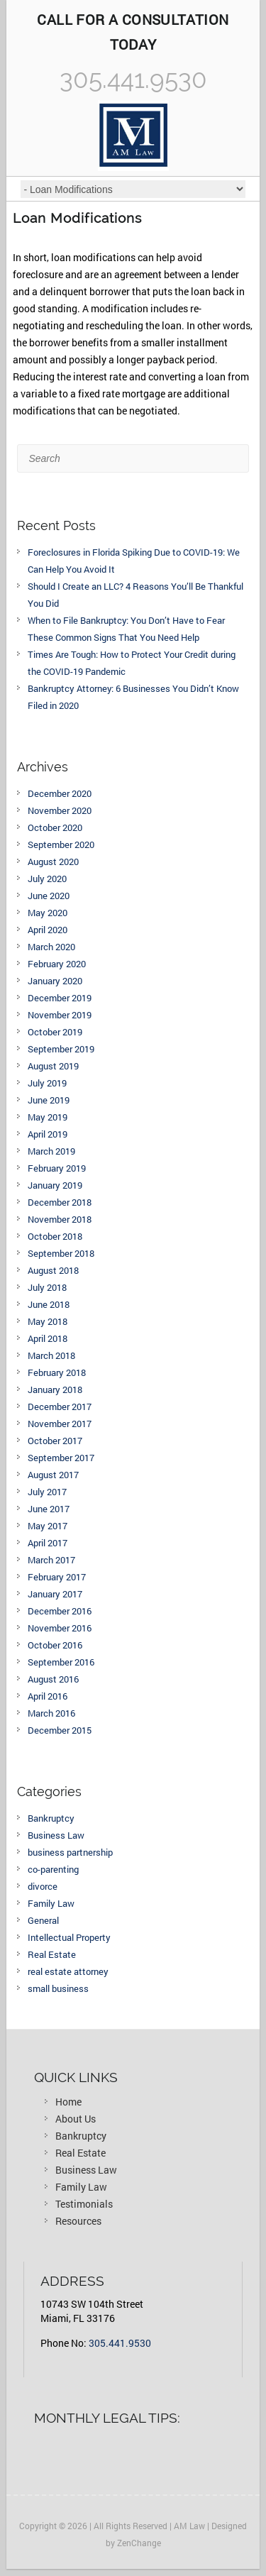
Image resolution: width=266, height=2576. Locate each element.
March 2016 (51, 1713)
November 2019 (60, 1014)
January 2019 (55, 1185)
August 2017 (53, 1474)
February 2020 (57, 963)
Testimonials (84, 2204)
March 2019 (51, 1151)
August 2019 (53, 1065)
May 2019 (47, 1117)
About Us (75, 2118)
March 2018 (51, 1355)
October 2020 (55, 827)
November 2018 (60, 1219)
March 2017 (51, 1559)
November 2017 (60, 1423)
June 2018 (49, 1304)
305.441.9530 (120, 2343)
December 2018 (60, 1202)
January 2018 (55, 1389)
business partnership (70, 1852)
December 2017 (60, 1406)
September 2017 (61, 1457)
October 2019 (55, 1031)
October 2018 (55, 1236)
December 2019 (60, 997)
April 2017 (47, 1542)
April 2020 (47, 929)
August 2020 (53, 861)
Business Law (56, 1835)
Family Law (51, 1903)
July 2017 (47, 1491)
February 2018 (57, 1372)
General (43, 1920)
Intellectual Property (69, 1937)
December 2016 (60, 1611)
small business (58, 1988)
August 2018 (53, 1270)
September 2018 (61, 1253)
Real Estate (52, 1954)
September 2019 (61, 1048)
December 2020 (60, 793)
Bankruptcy (51, 1818)
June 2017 (49, 1508)
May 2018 (47, 1321)
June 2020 (49, 895)
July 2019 (47, 1083)
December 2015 (60, 1730)
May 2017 (47, 1525)
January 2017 (55, 1593)
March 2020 (51, 946)
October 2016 (55, 1645)
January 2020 (55, 980)
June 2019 (49, 1100)
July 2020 (47, 878)
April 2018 (47, 1338)
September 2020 (61, 844)
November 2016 (60, 1628)
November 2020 (60, 810)
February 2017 (57, 1576)
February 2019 (57, 1168)
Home (68, 2101)
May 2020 (47, 912)
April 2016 (47, 1696)
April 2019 (47, 1134)
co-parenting (53, 1869)
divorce (42, 1886)
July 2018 (47, 1287)
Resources (78, 2221)
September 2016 (61, 1662)
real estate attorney (68, 1971)
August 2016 (53, 1679)
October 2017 (55, 1440)
